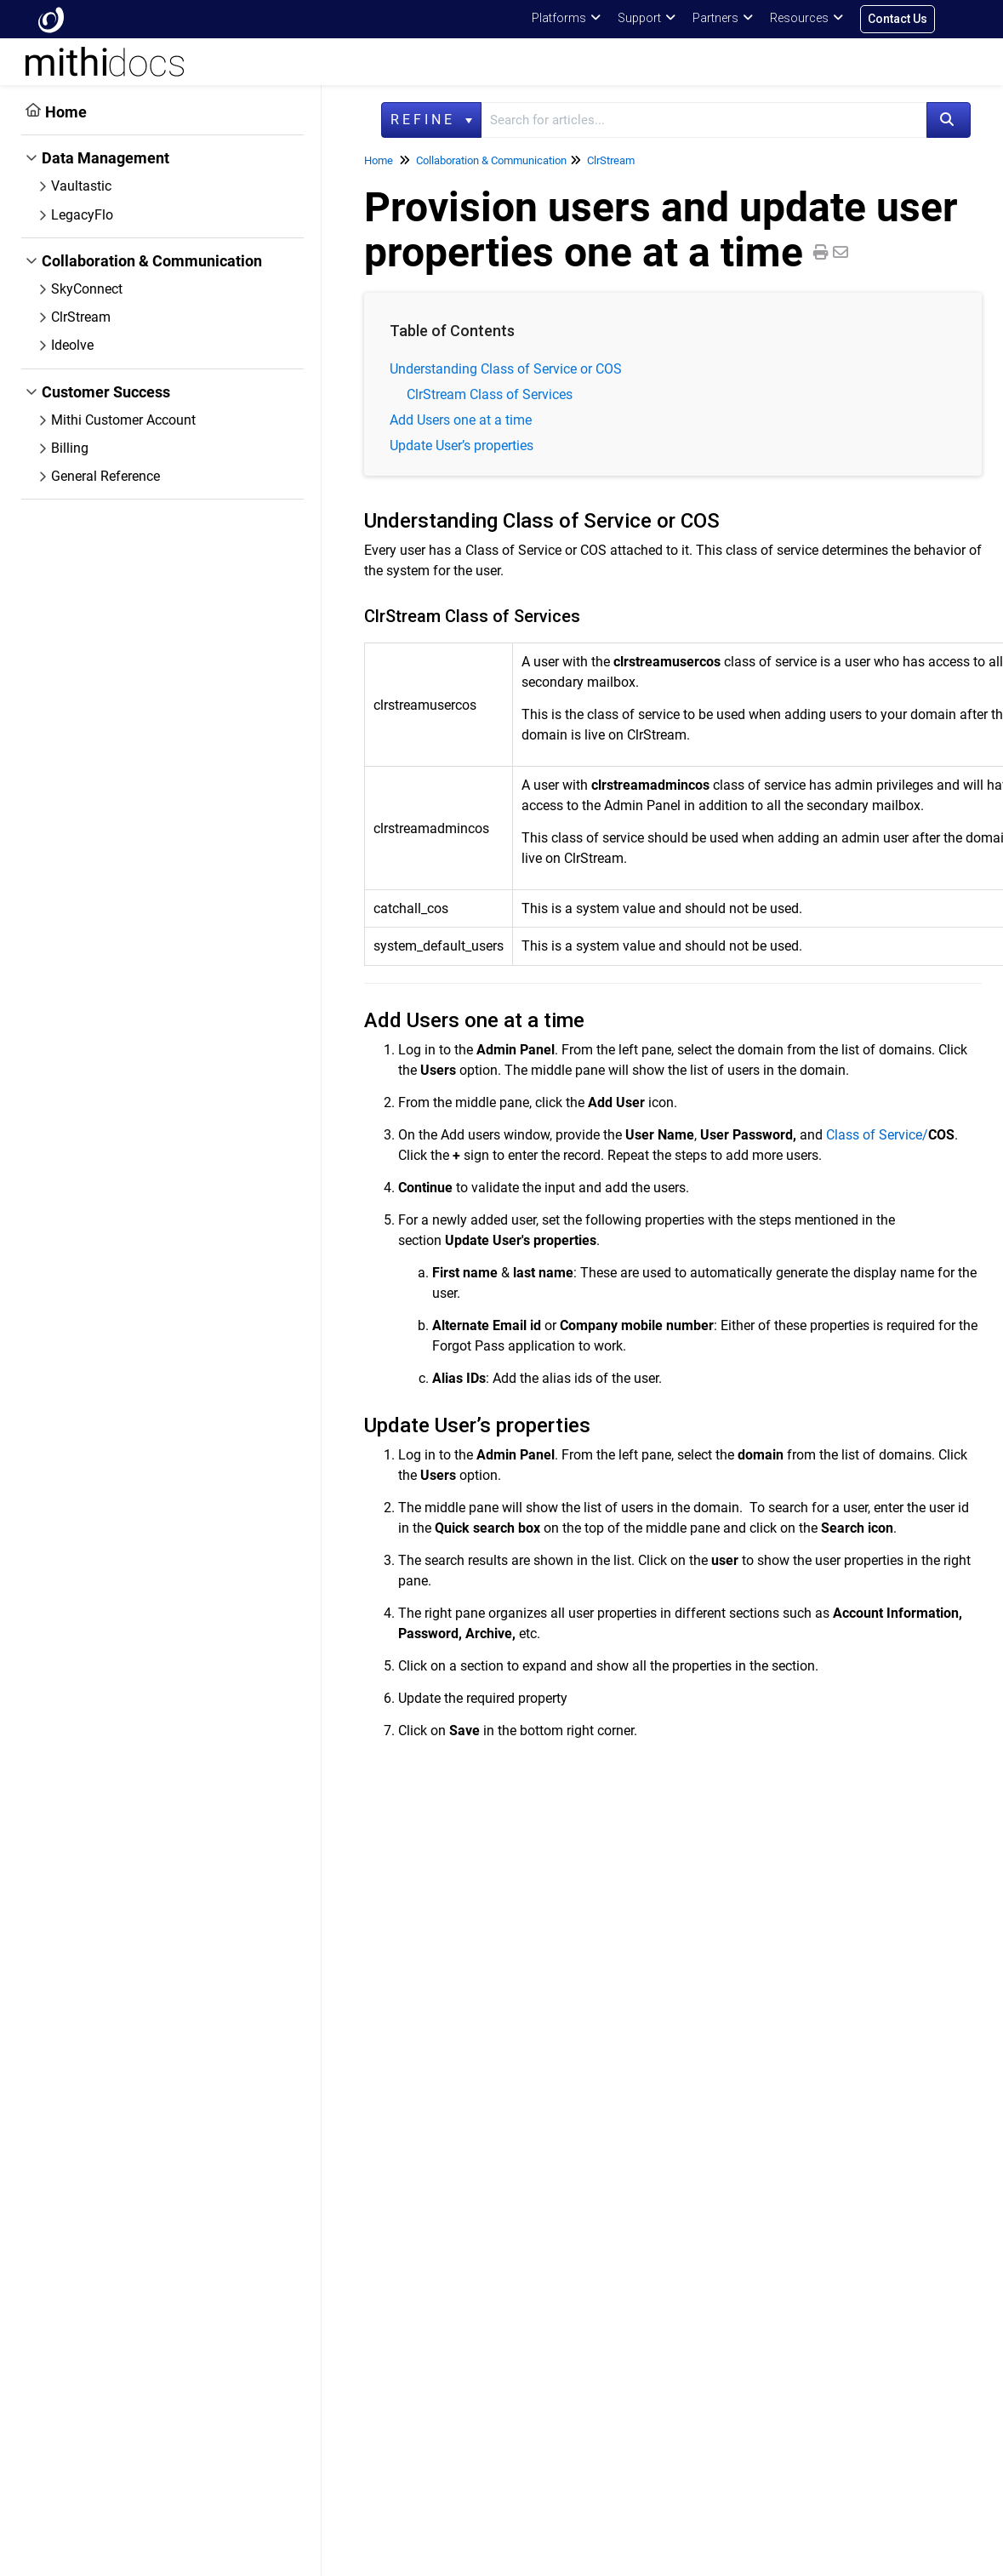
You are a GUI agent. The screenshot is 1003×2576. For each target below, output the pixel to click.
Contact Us (897, 19)
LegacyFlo (82, 215)
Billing (69, 448)
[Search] (948, 120)
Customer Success (106, 392)
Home (66, 112)
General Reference (105, 476)
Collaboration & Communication (152, 261)
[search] (704, 120)
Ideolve (72, 345)
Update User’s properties (461, 445)
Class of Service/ (890, 1135)
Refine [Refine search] (431, 119)
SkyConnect (87, 289)
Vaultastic (81, 186)
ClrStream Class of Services (490, 394)
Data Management (105, 158)
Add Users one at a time (461, 420)
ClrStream (81, 317)
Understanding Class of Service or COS (506, 369)
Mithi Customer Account (123, 420)
